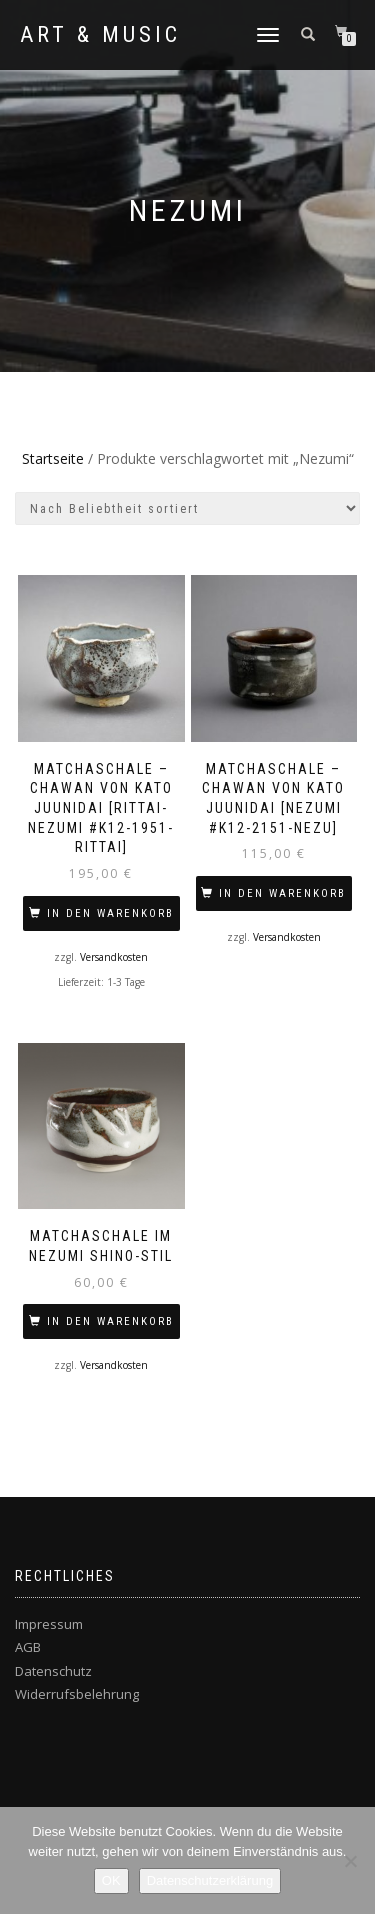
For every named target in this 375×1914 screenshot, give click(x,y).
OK (111, 1880)
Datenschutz (53, 1671)
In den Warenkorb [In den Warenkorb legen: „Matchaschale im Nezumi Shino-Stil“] (110, 1321)
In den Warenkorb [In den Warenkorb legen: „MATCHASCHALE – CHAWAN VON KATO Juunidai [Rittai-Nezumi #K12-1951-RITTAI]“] (110, 913)
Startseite (53, 458)
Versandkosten (114, 957)
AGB (28, 1647)
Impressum (49, 1624)
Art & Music (100, 35)
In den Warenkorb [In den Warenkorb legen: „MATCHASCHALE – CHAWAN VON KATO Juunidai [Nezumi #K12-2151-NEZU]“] (282, 893)
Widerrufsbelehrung (77, 1694)
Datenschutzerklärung (210, 1880)
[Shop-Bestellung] (187, 508)
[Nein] (350, 1861)
